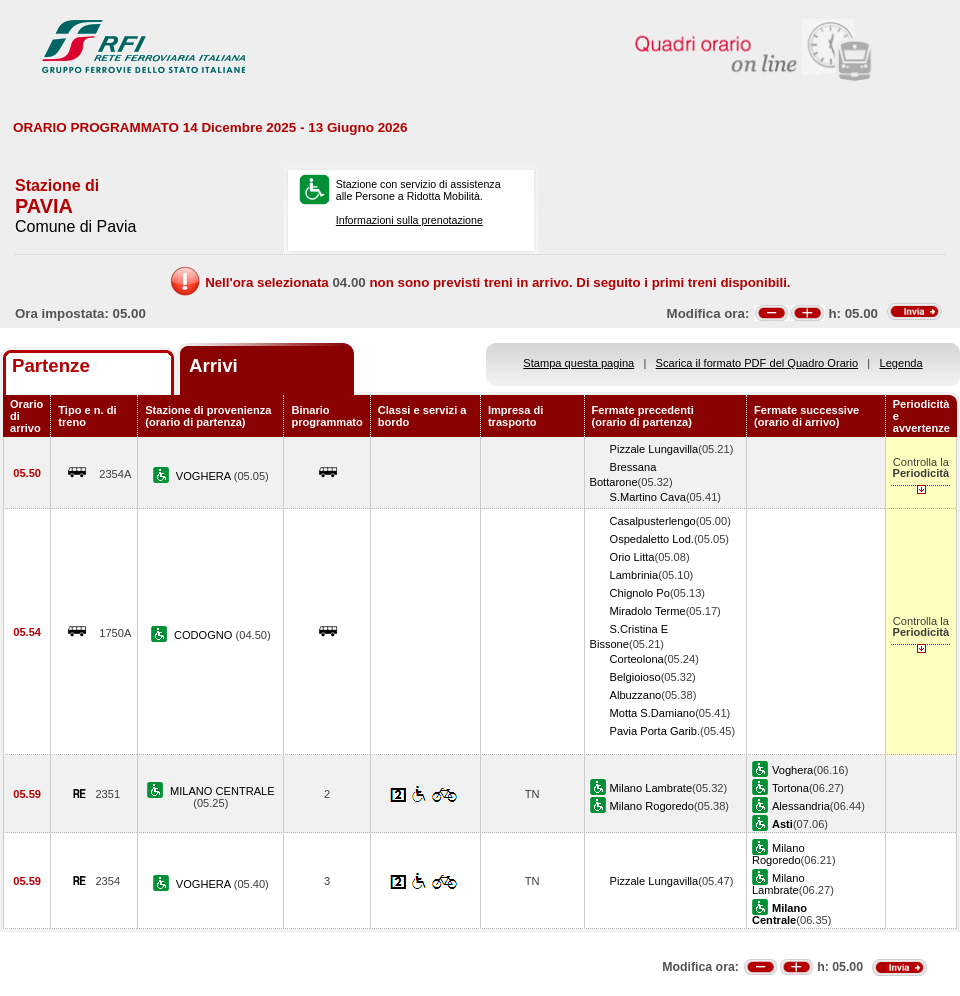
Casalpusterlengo (653, 521)
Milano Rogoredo (652, 806)
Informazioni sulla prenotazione (409, 220)
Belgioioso (635, 677)
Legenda (901, 363)
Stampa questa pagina (578, 363)
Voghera (792, 770)
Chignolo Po (640, 593)
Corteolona (637, 659)
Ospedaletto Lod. (652, 539)
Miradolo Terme (648, 611)
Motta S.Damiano (653, 713)
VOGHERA (205, 476)
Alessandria (801, 806)
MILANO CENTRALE (222, 791)
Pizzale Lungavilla (654, 449)
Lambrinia (634, 575)
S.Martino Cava (648, 497)
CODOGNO (205, 635)
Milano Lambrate (651, 788)
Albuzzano (636, 695)
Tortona (790, 788)
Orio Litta (632, 557)
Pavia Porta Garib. (655, 731)
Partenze (51, 365)
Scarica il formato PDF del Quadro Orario (757, 363)
